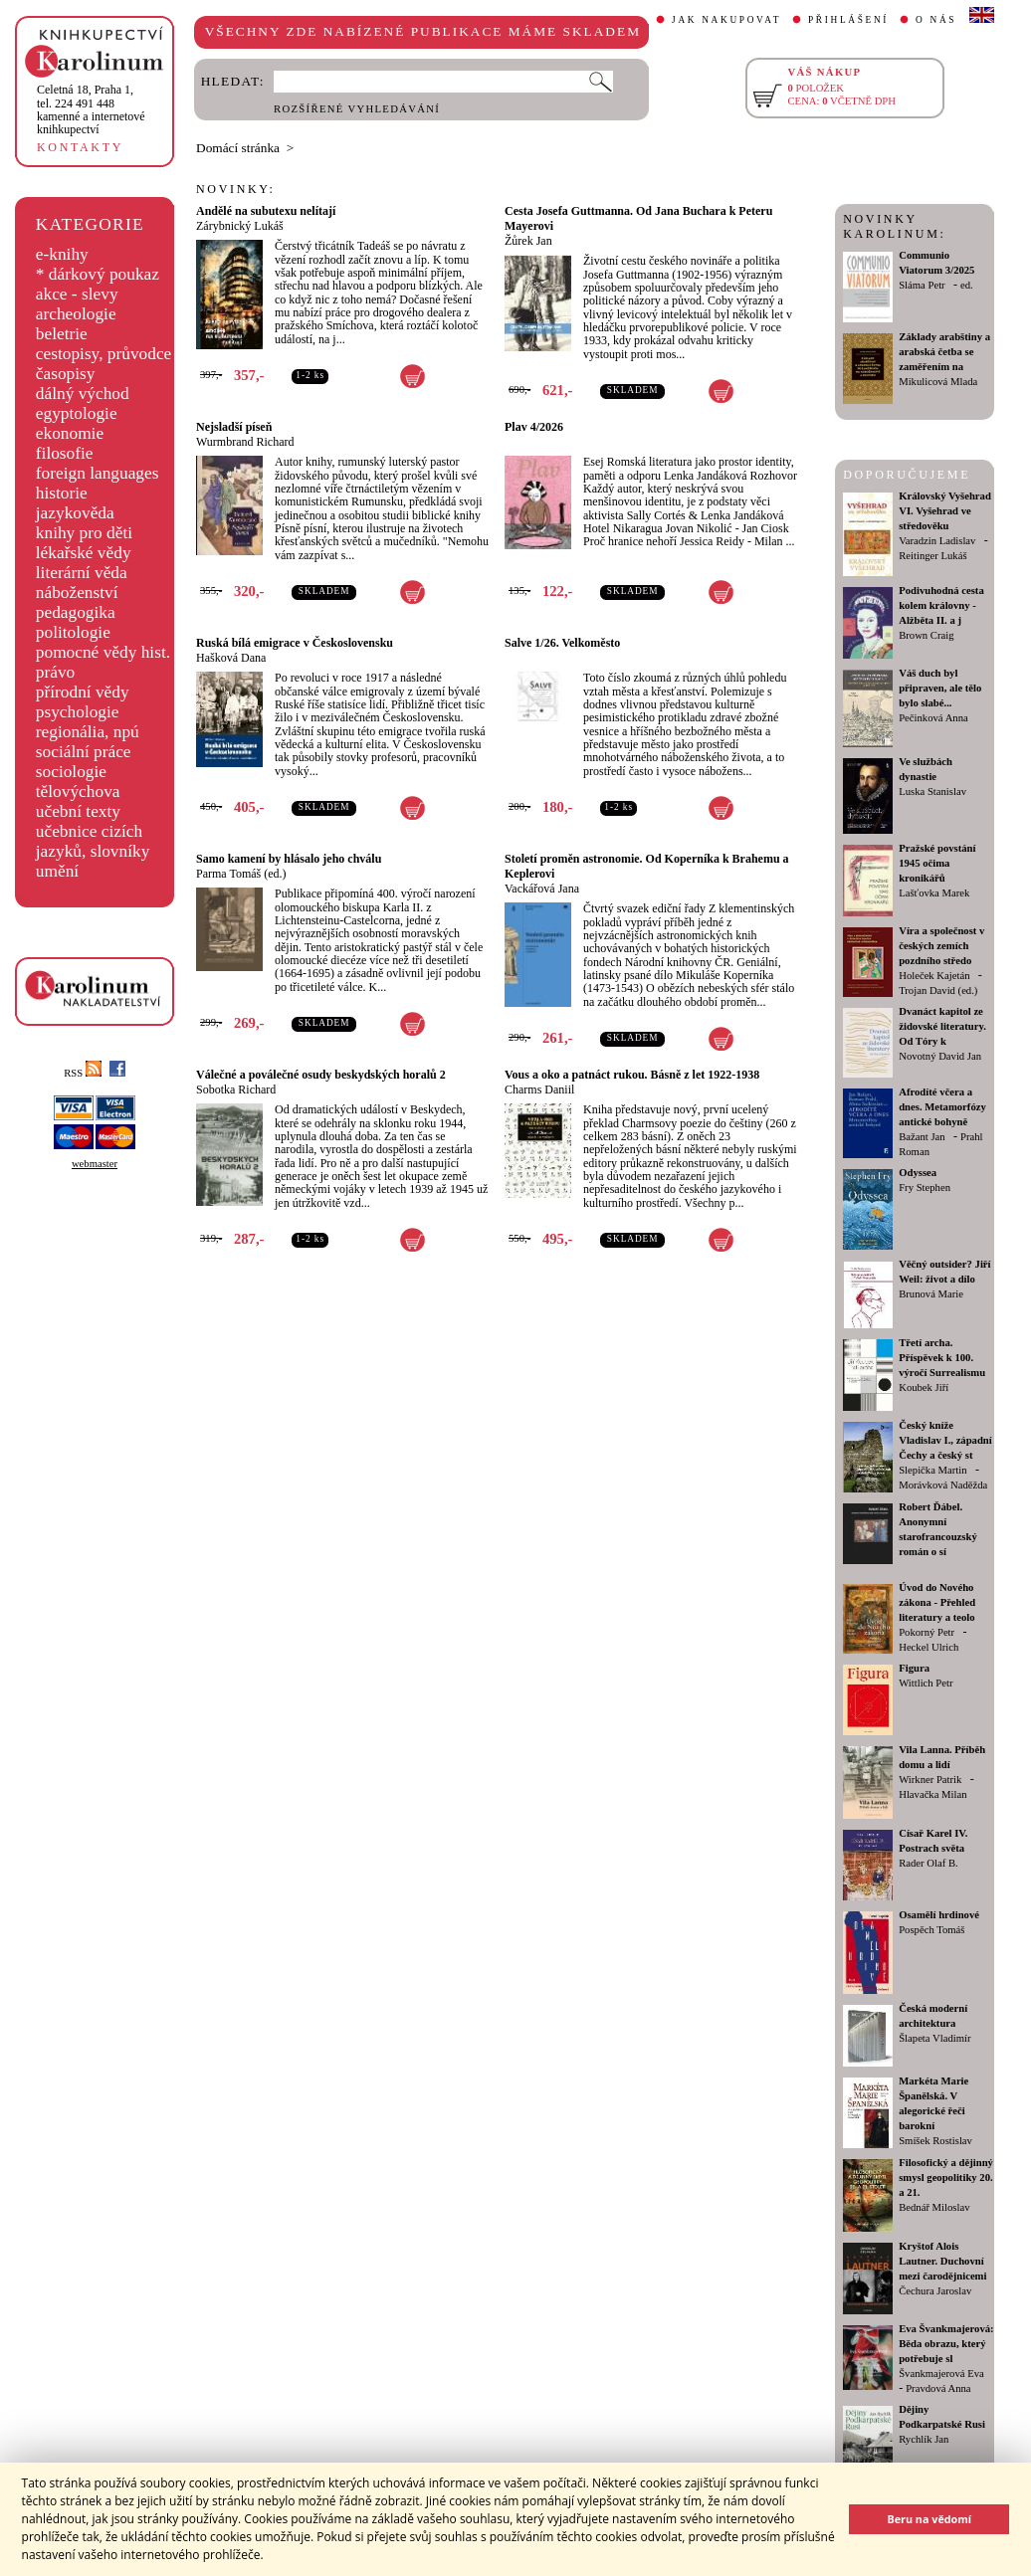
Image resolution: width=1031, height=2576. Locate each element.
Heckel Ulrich (928, 1647)
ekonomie (69, 433)
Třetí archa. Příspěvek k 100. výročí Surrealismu (942, 1357)
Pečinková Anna (933, 717)
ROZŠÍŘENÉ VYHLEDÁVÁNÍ (357, 108)
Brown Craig (926, 635)
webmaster (94, 1163)
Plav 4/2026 (534, 427)
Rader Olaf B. (928, 1863)
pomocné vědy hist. (103, 652)
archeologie (76, 313)
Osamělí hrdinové (939, 1914)
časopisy (66, 373)
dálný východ (82, 393)
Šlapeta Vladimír (934, 2038)
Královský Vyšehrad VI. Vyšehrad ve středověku (945, 511)
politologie (73, 632)
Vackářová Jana (542, 888)
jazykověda (75, 512)
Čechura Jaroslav (935, 2290)
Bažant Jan (921, 1136)
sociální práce (83, 751)
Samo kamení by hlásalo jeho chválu (288, 859)
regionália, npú (87, 731)
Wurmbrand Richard (245, 442)
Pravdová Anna (938, 2388)
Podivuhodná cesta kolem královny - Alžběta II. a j (941, 605)
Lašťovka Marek (934, 893)
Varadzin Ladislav (937, 540)
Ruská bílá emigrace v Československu (294, 643)
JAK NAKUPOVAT (726, 20)
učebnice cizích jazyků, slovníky (93, 841)
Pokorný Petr (926, 1632)
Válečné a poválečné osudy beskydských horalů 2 (321, 1075)
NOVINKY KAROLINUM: (894, 226)
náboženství (77, 592)
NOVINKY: (236, 189)
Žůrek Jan (528, 241)
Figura (914, 1668)
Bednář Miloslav (934, 2207)
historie (62, 493)
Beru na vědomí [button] (929, 2518)
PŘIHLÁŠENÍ (848, 20)
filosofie (65, 453)
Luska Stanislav (932, 791)
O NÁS (936, 20)
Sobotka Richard (236, 1089)
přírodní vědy (82, 692)
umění (57, 871)
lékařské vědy (83, 552)
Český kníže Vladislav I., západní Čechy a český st (945, 1440)
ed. (966, 285)
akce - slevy (77, 294)
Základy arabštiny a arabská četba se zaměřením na (944, 351)
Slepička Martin (932, 1470)
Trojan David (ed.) (938, 990)
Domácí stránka (238, 147)
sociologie (71, 771)
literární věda (81, 572)
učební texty (78, 811)
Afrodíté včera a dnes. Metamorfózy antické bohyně (942, 1107)
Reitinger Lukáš (932, 555)
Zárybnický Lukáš (240, 226)
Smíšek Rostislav (935, 2140)
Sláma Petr (921, 285)
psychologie (77, 711)
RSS (83, 1073)
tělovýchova (78, 791)
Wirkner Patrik (930, 1779)
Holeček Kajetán (934, 975)
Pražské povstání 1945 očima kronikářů (937, 863)
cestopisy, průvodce (104, 353)
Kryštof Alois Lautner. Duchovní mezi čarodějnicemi (942, 2261)
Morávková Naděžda (943, 1485)
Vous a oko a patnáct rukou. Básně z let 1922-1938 (632, 1075)
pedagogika (75, 612)
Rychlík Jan (923, 2439)
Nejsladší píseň (234, 427)
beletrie (62, 333)
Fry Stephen (924, 1187)
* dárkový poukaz (97, 274)
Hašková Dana (231, 658)
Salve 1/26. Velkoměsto (562, 643)
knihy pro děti (84, 532)
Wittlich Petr (925, 1683)
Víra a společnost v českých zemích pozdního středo (941, 945)
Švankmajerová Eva (941, 2373)
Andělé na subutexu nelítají (265, 211)
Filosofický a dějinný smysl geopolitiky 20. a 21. (946, 2177)
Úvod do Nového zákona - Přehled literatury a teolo (937, 1602)
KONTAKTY (80, 147)
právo (55, 672)
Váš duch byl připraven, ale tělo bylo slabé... (940, 688)
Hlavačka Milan (932, 1794)
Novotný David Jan (940, 1056)
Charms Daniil (539, 1089)
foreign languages (97, 473)
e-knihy (62, 254)
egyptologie (76, 413)
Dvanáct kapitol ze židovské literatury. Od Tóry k (942, 1026)
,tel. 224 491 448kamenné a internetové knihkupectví (91, 109)
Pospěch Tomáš (931, 1929)
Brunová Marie (931, 1293)
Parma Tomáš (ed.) (241, 874)
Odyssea (917, 1172)
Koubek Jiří (923, 1387)
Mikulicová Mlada (938, 381)
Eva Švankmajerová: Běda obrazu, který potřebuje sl (946, 2343)
